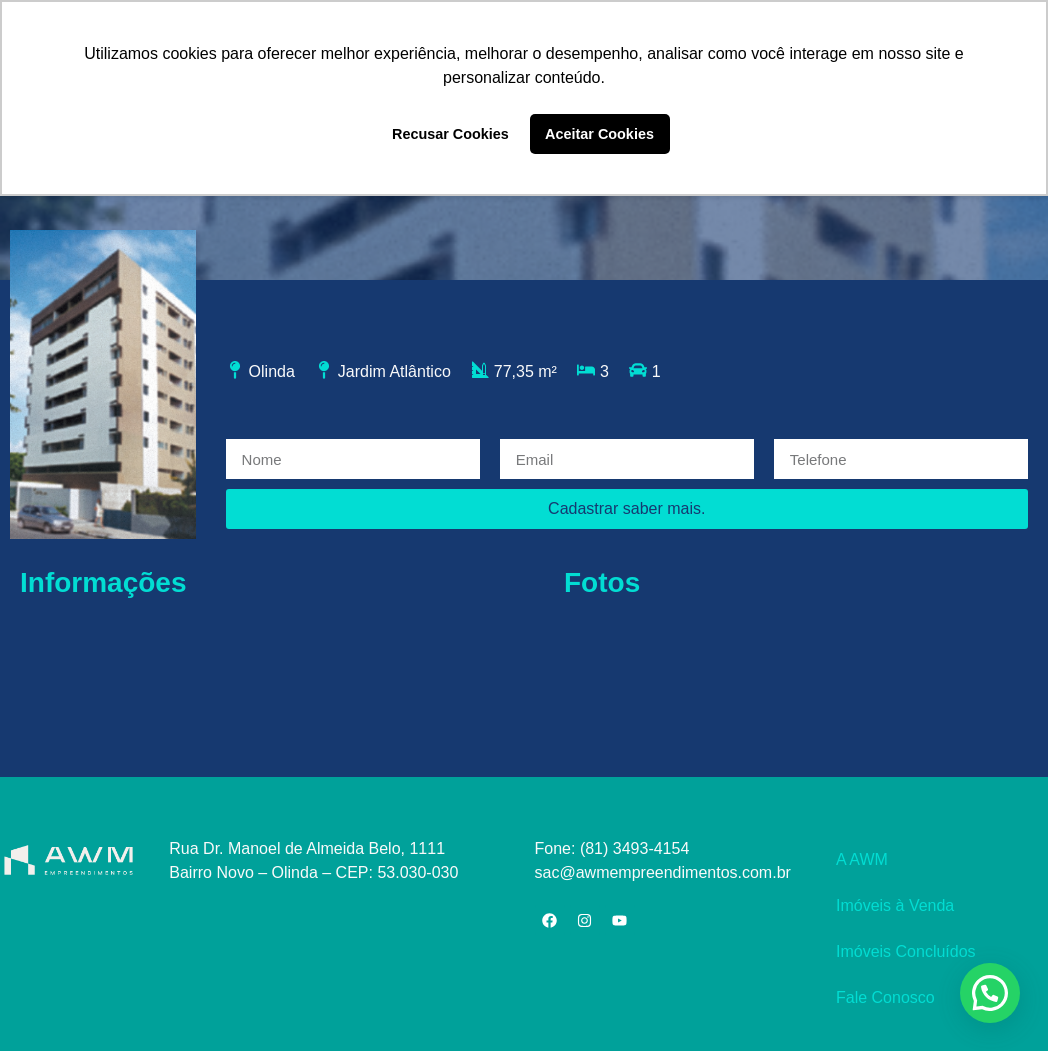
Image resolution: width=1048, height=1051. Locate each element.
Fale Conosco (885, 997)
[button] (990, 993)
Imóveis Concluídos (906, 951)
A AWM (862, 859)
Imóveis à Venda (895, 905)
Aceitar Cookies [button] (599, 134)
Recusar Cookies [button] (450, 134)
